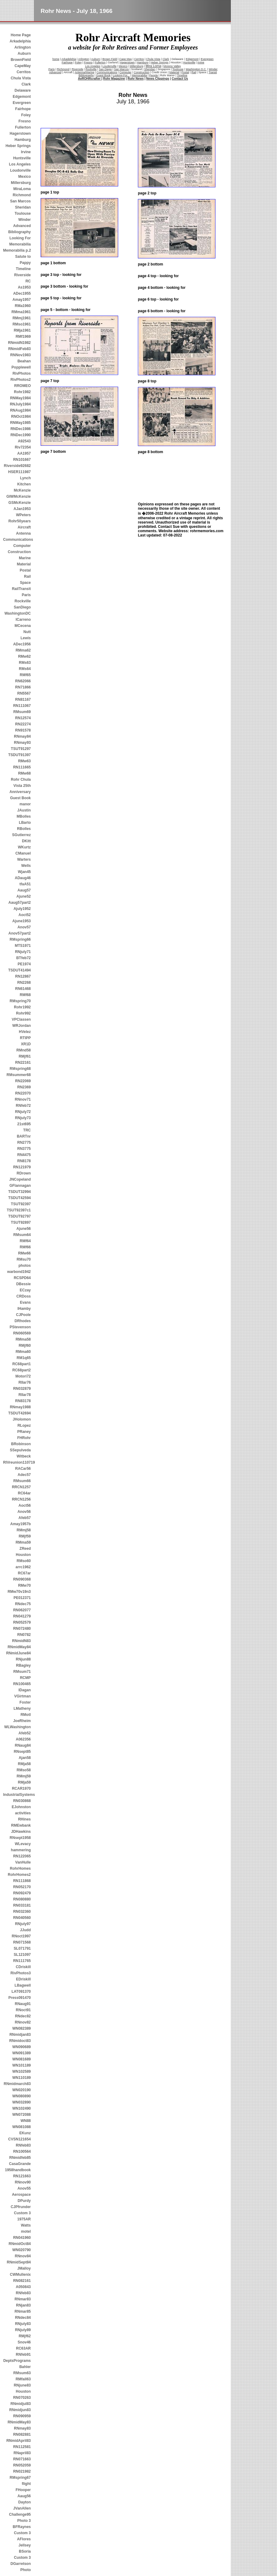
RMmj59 (24, 1776)
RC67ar (24, 1573)
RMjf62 (25, 2336)
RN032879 (22, 1388)
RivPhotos (22, 373)
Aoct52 (24, 915)
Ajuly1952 (22, 909)
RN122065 (22, 1856)
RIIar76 (24, 1382)
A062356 (23, 1739)
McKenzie (22, 490)
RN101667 (22, 459)
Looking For (20, 238)
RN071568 (22, 1942)
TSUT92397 (21, 1204)
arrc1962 (23, 1567)
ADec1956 (22, 644)
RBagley (23, 1665)
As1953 (24, 287)
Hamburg (22, 140)
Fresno (24, 121)
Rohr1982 (22, 392)
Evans (25, 1302)
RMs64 (25, 669)
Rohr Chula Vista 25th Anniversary (20, 785)
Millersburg (21, 183)
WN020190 (21, 2090)
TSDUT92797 (19, 1216)
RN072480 (22, 1628)
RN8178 (24, 1161)
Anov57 (24, 927)
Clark (26, 84)
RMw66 (24, 1253)
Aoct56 (24, 1505)
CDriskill (23, 1967)
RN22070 (23, 1093)
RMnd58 (23, 1050)
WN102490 (21, 2108)
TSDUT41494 (19, 970)
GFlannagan (20, 1185)
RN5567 (24, 693)
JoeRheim (22, 1721)
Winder (24, 219)
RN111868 (22, 1881)
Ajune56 (23, 1228)
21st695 (24, 1124)
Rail (27, 576)
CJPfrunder (21, 2207)
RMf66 (25, 1247)
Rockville (22, 601)
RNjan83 (23, 2305)
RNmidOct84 (20, 2244)
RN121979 (22, 1167)
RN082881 (22, 2434)
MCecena (22, 626)
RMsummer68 (18, 1075)
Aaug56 (24, 2496)
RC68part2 (21, 1370)
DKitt (26, 841)
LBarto (25, 822)
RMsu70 (24, 1259)
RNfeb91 (23, 2354)
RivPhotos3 (20, 1973)
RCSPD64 (22, 1278)
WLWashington (17, 1727)
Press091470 (19, 1998)
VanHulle (23, 1862)
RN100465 (22, 1684)
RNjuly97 (23, 1924)
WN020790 (21, 2250)
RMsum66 (22, 1481)
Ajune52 (23, 896)
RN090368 (22, 1579)
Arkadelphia (20, 41)
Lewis (26, 638)
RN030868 (22, 1801)
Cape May (125, 59)
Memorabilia (20, 244)
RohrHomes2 (19, 1874)
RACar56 (23, 1468)
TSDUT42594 (19, 1198)
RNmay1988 (20, 1407)
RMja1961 (22, 330)
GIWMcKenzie (18, 496)
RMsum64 (22, 1235)
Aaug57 (24, 890)
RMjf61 (25, 1056)
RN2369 (24, 1087)
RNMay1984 (20, 398)
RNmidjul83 (20, 2404)
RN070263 (22, 2397)
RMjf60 (25, 1345)
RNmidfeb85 (20, 2157)
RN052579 (22, 1622)
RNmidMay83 (19, 2422)
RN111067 (22, 706)
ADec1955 (22, 293)
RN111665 (22, 767)
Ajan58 (25, 1758)
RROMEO (22, 386)
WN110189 (21, 2078)
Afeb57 (24, 1518)
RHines (24, 1819)
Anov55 (24, 2188)
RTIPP (25, 1038)
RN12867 (23, 976)
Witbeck (24, 1456)
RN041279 (22, 1616)
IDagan (24, 1690)
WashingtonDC (17, 613)
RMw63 (24, 761)
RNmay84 (22, 736)
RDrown (24, 1173)
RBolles (24, 829)
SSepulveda (20, 1450)
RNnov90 (23, 2182)
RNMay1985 (20, 423)
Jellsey (24, 2545)
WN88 (26, 2121)
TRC (27, 1130)
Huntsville (22, 158)
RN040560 (22, 1918)
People (153, 75)
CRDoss (23, 1296)
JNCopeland (20, 1179)
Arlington (22, 47)
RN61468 (23, 989)
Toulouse (23, 213)
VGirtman (22, 1696)
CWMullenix (20, 2274)
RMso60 (24, 1561)
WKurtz (24, 847)
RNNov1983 (20, 355)
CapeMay (22, 66)
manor (25, 804)
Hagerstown (20, 133)
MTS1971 (23, 945)
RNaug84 (23, 1745)
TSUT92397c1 (19, 1210)
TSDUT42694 (19, 1413)
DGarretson (20, 2564)
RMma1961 (21, 312)
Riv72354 (23, 447)
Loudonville (20, 170)
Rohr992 (23, 1013)
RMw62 (24, 656)
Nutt (27, 632)
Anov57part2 (19, 933)
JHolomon (22, 1419)
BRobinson (21, 1444)
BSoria (25, 2551)
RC (28, 281)
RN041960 (22, 2237)
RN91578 (23, 730)
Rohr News (136, 78)
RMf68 (25, 995)
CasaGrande (20, 2164)
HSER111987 (19, 472)
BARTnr (24, 1136)
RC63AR (23, 2348)
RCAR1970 (21, 1788)
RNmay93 (22, 742)
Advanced (22, 226)
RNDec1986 (20, 429)
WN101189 (21, 2065)
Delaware (22, 90)
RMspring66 (20, 939)
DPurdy (24, 2201)
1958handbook (18, 2170)
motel (26, 2231)
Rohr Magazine (114, 78)
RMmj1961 (22, 318)
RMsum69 (22, 712)
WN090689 (21, 2047)
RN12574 (23, 718)
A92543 (24, 441)
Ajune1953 (21, 921)
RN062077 (22, 1610)
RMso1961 (22, 324)
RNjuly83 (23, 2324)
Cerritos (24, 72)
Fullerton (23, 127)
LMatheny (22, 1708)
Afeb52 (24, 1733)
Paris (26, 595)
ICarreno (23, 619)
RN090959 (22, 2416)
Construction (19, 552)
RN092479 (22, 1893)
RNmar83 (22, 2299)
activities (23, 1813)
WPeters (23, 515)
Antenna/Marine (84, 72)
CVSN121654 (19, 2139)
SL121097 (22, 1954)
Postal (25, 570)
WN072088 (21, 2114)
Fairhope (23, 109)
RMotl (26, 1715)
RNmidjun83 (20, 2410)
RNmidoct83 (20, 2041)
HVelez (25, 1032)
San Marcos (20, 201)
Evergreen (22, 103)
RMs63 (25, 662)
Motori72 (23, 1376)
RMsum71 (22, 1671)
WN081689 (21, 2059)
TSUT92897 (21, 1222)
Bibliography (19, 232)
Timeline (23, 269)
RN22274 (23, 724)
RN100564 (22, 2151)
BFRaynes (22, 2527)
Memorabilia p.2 (17, 250)
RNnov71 (23, 1099)
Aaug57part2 (19, 902)
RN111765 (22, 1961)
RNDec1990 (20, 435)
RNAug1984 (20, 410)
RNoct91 (23, 2010)
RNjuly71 (23, 952)
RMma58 (23, 1339)
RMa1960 (23, 306)
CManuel (23, 853)
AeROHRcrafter (89, 78)
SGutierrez (21, 835)
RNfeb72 (23, 1105)
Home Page (21, 35)
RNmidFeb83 (19, 349)
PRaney (24, 1432)
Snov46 (24, 2342)
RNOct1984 (21, 416)
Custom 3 (22, 2213)
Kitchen (24, 484)
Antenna (23, 533)
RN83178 (23, 1401)
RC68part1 (21, 1364)
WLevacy (23, 1844)
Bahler (25, 2367)
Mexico (24, 176)
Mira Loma (153, 66)
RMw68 (24, 773)
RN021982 (22, 2471)
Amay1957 (22, 299)
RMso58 (24, 1770)
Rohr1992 (22, 1007)
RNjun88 (23, 1659)
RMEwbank (21, 1825)
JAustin (24, 810)
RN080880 (22, 1899)
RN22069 (23, 1081)
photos (24, 1265)
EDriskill (23, 1979)
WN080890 (21, 2096)
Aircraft (24, 527)
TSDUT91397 (19, 755)
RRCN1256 (21, 1499)
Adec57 (24, 1475)
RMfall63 (23, 2379)
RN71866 (23, 687)
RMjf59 (25, 1536)
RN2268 (24, 982)
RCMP (25, 1678)
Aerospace (21, 2194)
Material (24, 564)
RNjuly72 (23, 1112)
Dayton (24, 2502)
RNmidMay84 (19, 1647)
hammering (21, 1850)
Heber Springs (18, 146)
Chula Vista (21, 78)
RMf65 (25, 675)
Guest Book (20, 798)
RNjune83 (22, 2385)
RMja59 (24, 1782)
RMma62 (23, 650)
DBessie (23, 1284)
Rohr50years (19, 521)
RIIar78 (24, 1395)
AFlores (24, 2539)
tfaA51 (25, 884)
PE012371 (22, 1598)
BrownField (21, 60)
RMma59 (23, 1542)
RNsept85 (22, 1751)
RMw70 (24, 1585)
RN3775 (24, 1148)
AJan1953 (22, 509)
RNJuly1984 (20, 404)
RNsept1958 (20, 1838)
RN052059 (22, 2465)
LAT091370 (21, 1991)
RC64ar (24, 1493)
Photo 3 (24, 2520)
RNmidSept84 (19, 2262)
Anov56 (24, 1511)
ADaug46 (23, 878)
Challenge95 (20, 2514)
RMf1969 (23, 336)
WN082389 (21, 2028)
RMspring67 (20, 2477)
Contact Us (180, 78)
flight (26, 2484)
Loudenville (109, 66)
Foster (25, 1702)
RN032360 (22, 1911)
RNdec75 (23, 1604)
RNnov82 (23, 2022)
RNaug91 (23, 2004)
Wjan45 (24, 872)
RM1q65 (24, 1358)
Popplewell (21, 367)
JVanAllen (22, 2508)
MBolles (24, 816)
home (55, 59)
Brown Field (109, 59)
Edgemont (22, 96)
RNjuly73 (23, 1118)
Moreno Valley (172, 66)
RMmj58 (24, 1530)
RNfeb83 (23, 2145)
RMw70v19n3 (19, 1591)
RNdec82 (23, 2016)
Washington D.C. (196, 69)
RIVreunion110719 (17, 1462)
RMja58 (24, 1764)
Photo (25, 2570)
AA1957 (24, 453)
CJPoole (23, 1315)
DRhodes (22, 1321)
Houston (23, 1555)
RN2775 (24, 1142)
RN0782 (24, 1635)
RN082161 (22, 2281)
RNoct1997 (21, 1936)
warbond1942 (19, 1272)
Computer (22, 546)
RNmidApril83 (18, 2440)
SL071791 (22, 1948)
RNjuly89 (23, 2330)
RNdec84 (23, 2317)
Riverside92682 (17, 466)
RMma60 (23, 1352)
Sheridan (23, 207)
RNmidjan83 (20, 2034)
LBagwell (22, 1985)
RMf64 (25, 1241)
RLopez (24, 1425)
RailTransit (21, 589)
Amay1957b (20, 1524)
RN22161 (23, 1062)
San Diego (105, 69)
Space (25, 582)
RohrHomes (20, 1868)
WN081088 (21, 2127)
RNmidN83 (21, 1641)
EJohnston (21, 1807)
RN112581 (22, 2447)
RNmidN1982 (19, 343)
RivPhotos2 (20, 379)
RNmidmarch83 (17, 2084)
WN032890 (21, 2102)
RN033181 (22, 1905)
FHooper (23, 2490)
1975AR (24, 2219)
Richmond (22, 195)
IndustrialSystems (17, 1794)
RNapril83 (22, 2453)
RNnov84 (23, 2256)
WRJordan (21, 1025)
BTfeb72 (23, 958)
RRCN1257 (21, 1487)
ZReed (25, 1548)
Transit (212, 72)
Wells (26, 865)
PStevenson (20, 1327)
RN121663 (22, 2176)
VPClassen (21, 1019)
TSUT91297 (21, 749)
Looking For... (121, 75)
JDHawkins (21, 1831)
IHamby (24, 1308)
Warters (24, 859)
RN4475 (24, 1155)
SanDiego (22, 607)
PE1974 (24, 964)
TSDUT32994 (19, 1192)
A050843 (23, 2287)
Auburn (24, 53)
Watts (26, 2225)
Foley (26, 115)
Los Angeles (20, 164)
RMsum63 (22, 2373)
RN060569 (22, 1333)
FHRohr (24, 1438)
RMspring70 (20, 1001)
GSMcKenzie (19, 502)
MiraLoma (22, 189)
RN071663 (22, 2459)
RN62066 (23, 681)
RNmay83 (22, 2428)
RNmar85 (22, 2311)
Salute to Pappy (23, 259)
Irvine (26, 152)
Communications (17, 539)
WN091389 (21, 2053)
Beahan (24, 361)
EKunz (25, 2133)
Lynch (25, 478)
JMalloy (24, 2268)
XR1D (26, 1044)
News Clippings (157, 78)
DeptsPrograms (17, 2361)
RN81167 (23, 699)
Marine (25, 558)
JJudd (25, 1930)
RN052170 (22, 1887)
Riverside (22, 275)
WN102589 (21, 2071)
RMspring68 (20, 1069)
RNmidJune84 (18, 1653)
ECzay (25, 1290)
